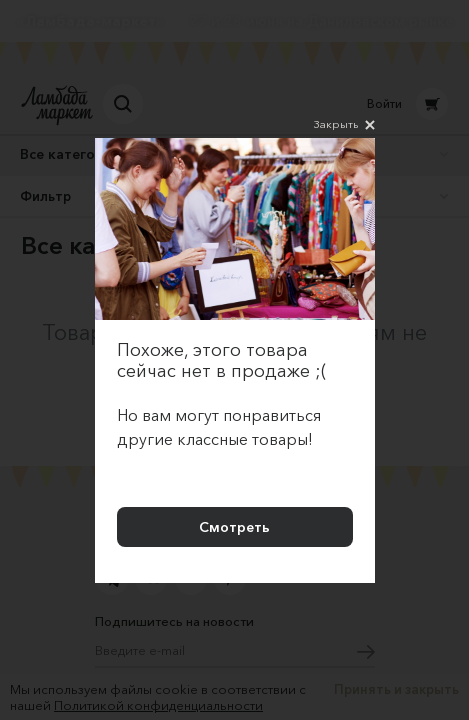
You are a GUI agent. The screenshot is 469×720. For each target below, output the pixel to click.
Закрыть (344, 125)
